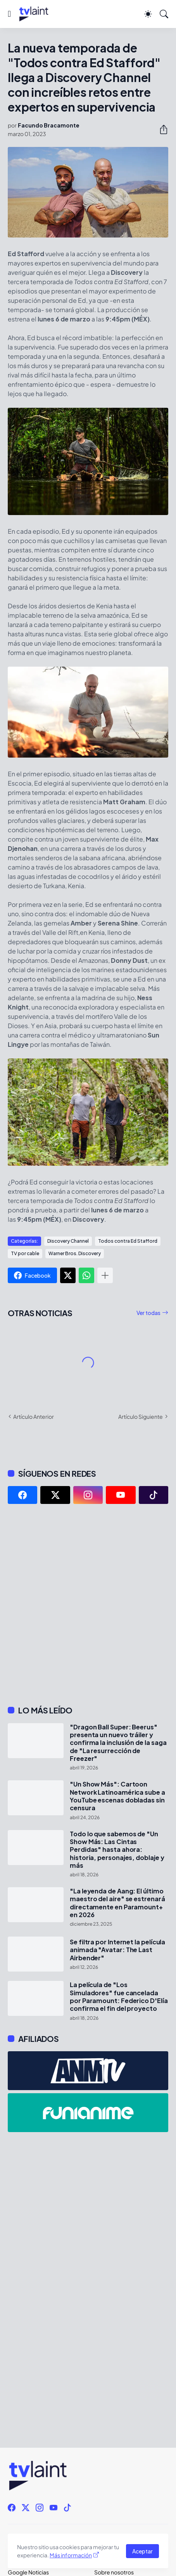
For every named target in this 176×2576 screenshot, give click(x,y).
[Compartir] (160, 129)
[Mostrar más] (105, 1275)
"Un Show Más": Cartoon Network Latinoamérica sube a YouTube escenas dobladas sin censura (117, 1796)
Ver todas (148, 1312)
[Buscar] (164, 14)
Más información (71, 2555)
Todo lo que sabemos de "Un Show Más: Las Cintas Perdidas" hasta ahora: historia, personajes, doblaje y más (117, 1849)
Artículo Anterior (33, 1416)
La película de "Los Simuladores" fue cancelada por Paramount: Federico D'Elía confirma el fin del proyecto (119, 1996)
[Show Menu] (9, 14)
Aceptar (142, 2551)
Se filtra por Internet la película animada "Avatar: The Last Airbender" (117, 1950)
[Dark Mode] (148, 14)
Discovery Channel (68, 1241)
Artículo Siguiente (140, 1416)
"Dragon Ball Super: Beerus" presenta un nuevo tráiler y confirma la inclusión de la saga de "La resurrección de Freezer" (118, 1742)
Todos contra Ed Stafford (127, 1241)
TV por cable (25, 1253)
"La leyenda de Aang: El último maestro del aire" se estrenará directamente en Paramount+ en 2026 (117, 1903)
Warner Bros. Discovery (74, 1253)
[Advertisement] (88, 1604)
